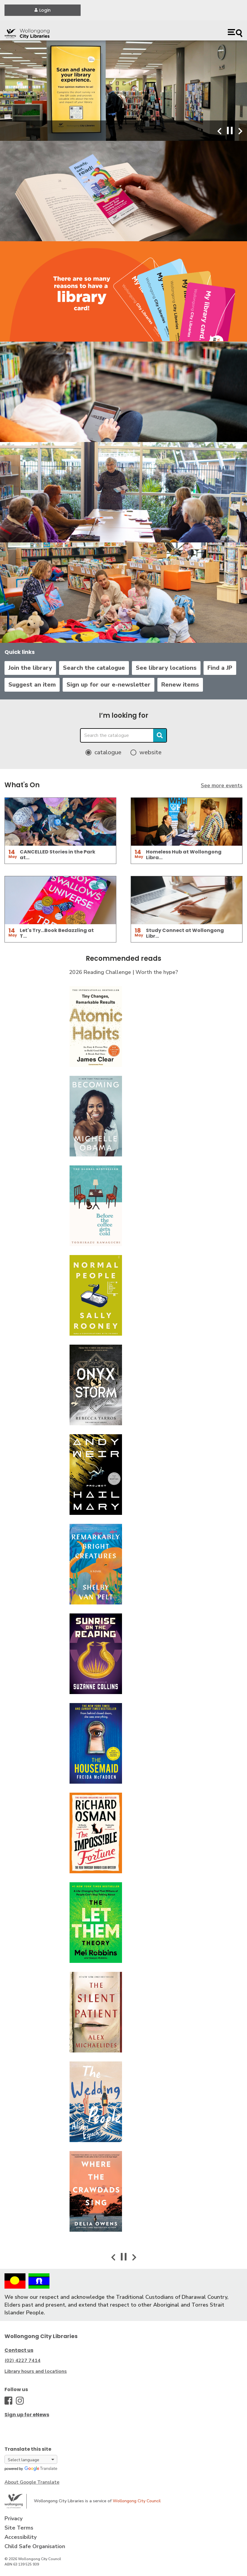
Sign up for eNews (26, 2414)
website (150, 752)
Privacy (13, 2518)
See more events (222, 785)
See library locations (166, 668)
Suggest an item (32, 685)
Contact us (18, 2350)
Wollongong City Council (137, 2501)
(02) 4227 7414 (22, 2360)
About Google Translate (31, 2482)
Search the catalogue (94, 668)
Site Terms (18, 2527)
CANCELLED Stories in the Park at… (57, 854)
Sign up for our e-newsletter (108, 685)
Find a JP (219, 668)
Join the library (30, 668)
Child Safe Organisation (34, 2546)
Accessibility (20, 2537)
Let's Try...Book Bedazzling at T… (57, 933)
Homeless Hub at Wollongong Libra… (184, 854)
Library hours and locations (35, 2371)
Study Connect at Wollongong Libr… (185, 933)
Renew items (180, 685)
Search (159, 735)
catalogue (107, 752)
